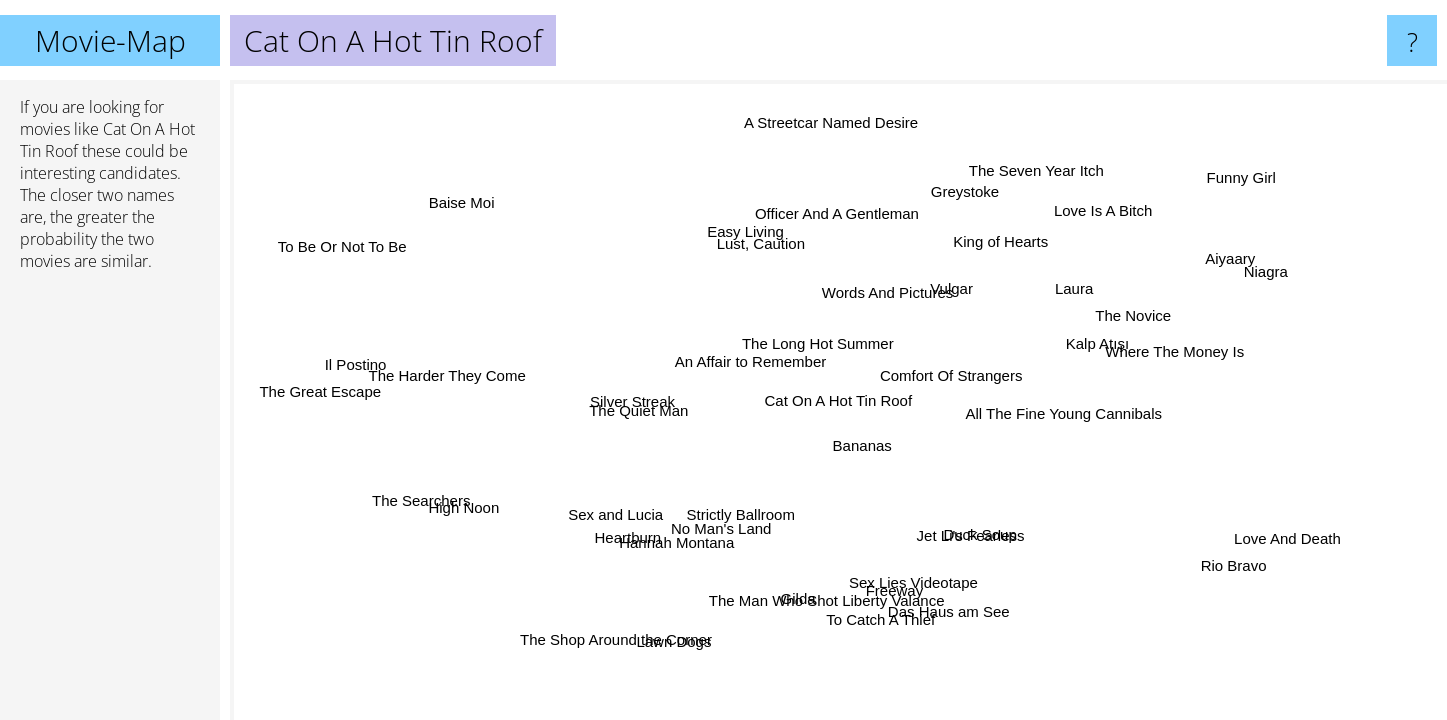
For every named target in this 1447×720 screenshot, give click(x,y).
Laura (1063, 281)
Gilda (794, 595)
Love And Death (1287, 536)
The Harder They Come (450, 370)
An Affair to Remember (748, 362)
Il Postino (353, 368)
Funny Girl (1238, 178)
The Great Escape (321, 391)
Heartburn (630, 536)
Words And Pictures (886, 294)
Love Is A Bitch (1091, 208)
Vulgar (922, 289)
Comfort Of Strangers (956, 375)
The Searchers (424, 501)
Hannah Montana (678, 541)
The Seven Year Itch (1040, 172)
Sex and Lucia (616, 514)
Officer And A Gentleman (837, 215)
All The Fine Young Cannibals (1063, 412)
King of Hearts (1000, 241)
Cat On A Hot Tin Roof (839, 400)
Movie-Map (110, 40)
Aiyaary (1226, 259)
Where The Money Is (1175, 356)
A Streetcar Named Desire (827, 124)
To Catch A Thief (875, 617)
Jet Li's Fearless (969, 532)
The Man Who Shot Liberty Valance (830, 598)
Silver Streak (635, 401)
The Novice (1134, 319)
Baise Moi (471, 196)
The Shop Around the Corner (637, 642)
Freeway (887, 590)
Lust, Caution (762, 245)
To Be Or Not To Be (350, 240)
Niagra (1267, 276)
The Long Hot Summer (820, 343)
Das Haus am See (947, 611)
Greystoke (964, 191)
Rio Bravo (1238, 563)
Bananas (865, 442)
